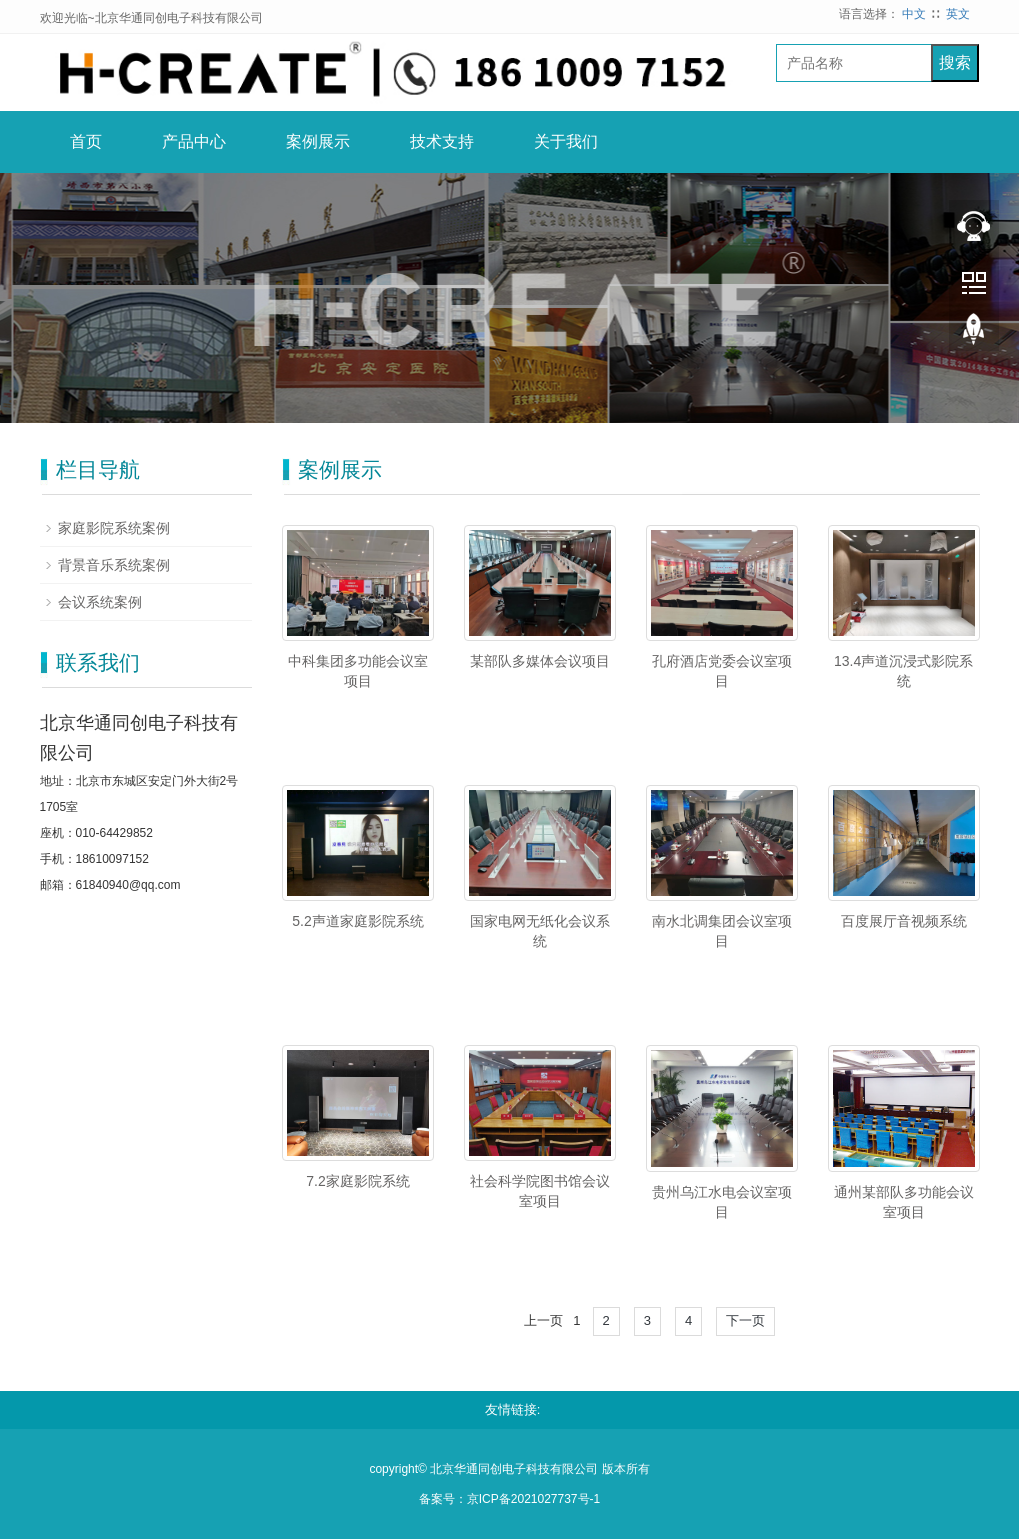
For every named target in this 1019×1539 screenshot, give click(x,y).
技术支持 (442, 141)
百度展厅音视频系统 (904, 921)
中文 (914, 14)
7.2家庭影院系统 (357, 1181)
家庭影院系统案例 (114, 528)
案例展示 (318, 141)
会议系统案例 (100, 602)
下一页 (745, 1320)
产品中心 (194, 141)
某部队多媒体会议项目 (540, 661)
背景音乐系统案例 (114, 565)
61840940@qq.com (128, 885)
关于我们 (566, 141)
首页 (86, 141)
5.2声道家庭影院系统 (357, 921)
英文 (958, 14)
